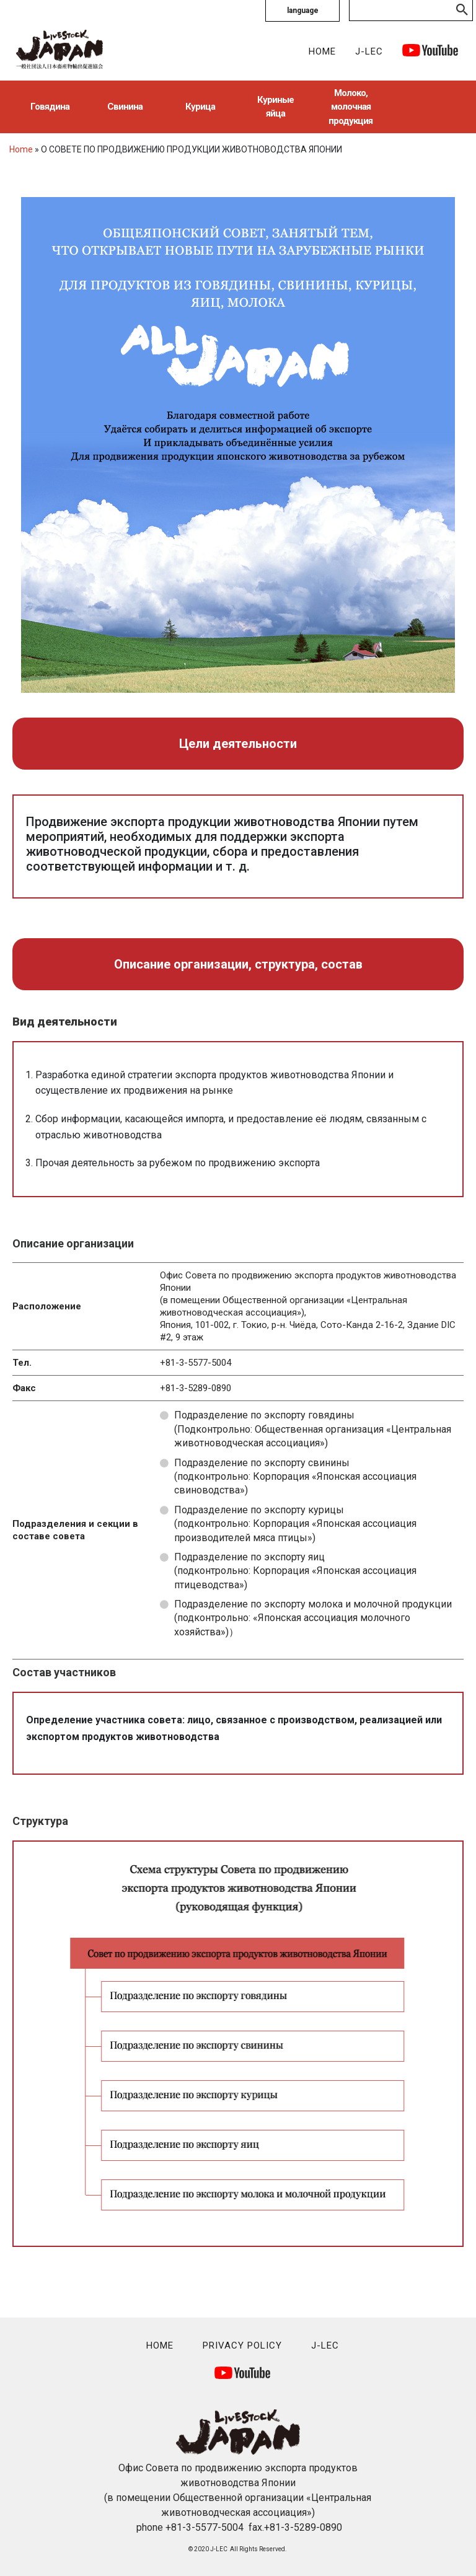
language (303, 10)
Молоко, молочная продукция (350, 106)
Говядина (49, 106)
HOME (322, 51)
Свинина (125, 106)
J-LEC (369, 51)
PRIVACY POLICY (242, 2345)
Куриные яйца (275, 107)
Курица (200, 106)
